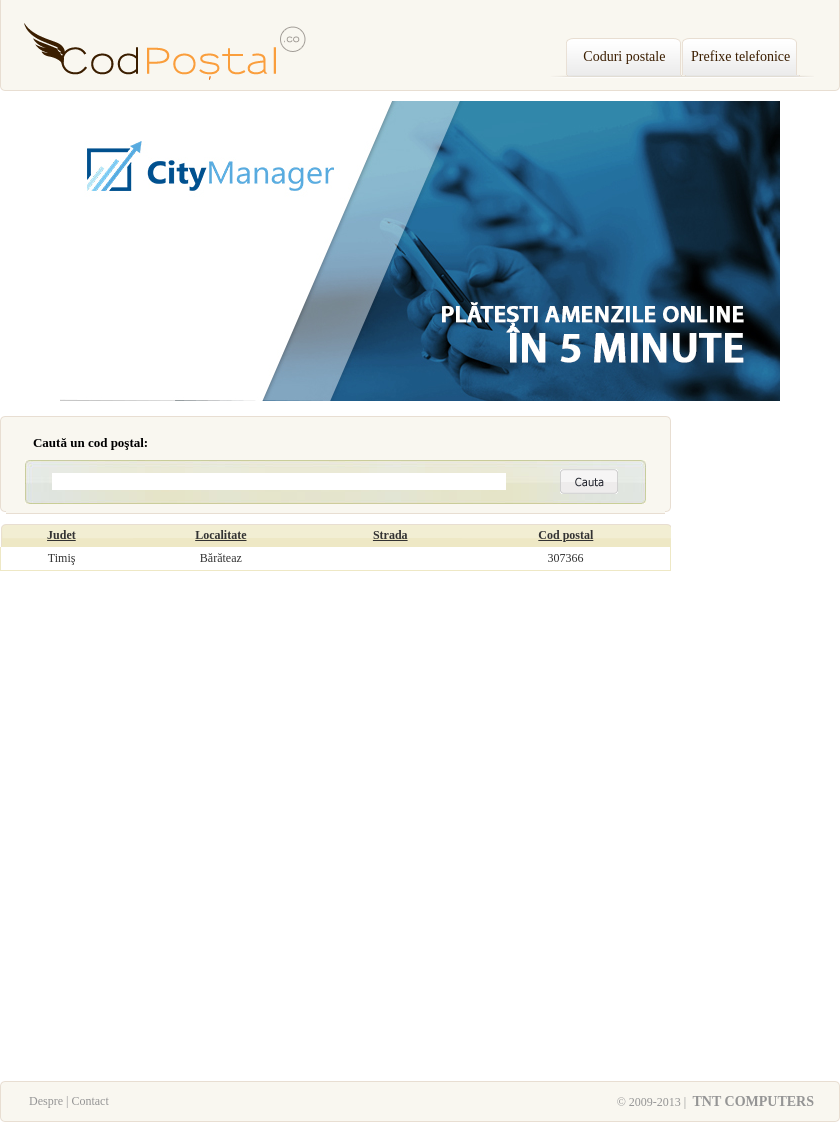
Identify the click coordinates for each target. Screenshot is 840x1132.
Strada (390, 535)
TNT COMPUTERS (751, 1101)
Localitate (220, 535)
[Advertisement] (760, 749)
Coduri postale (624, 56)
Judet (61, 535)
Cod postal (565, 535)
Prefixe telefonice (740, 56)
